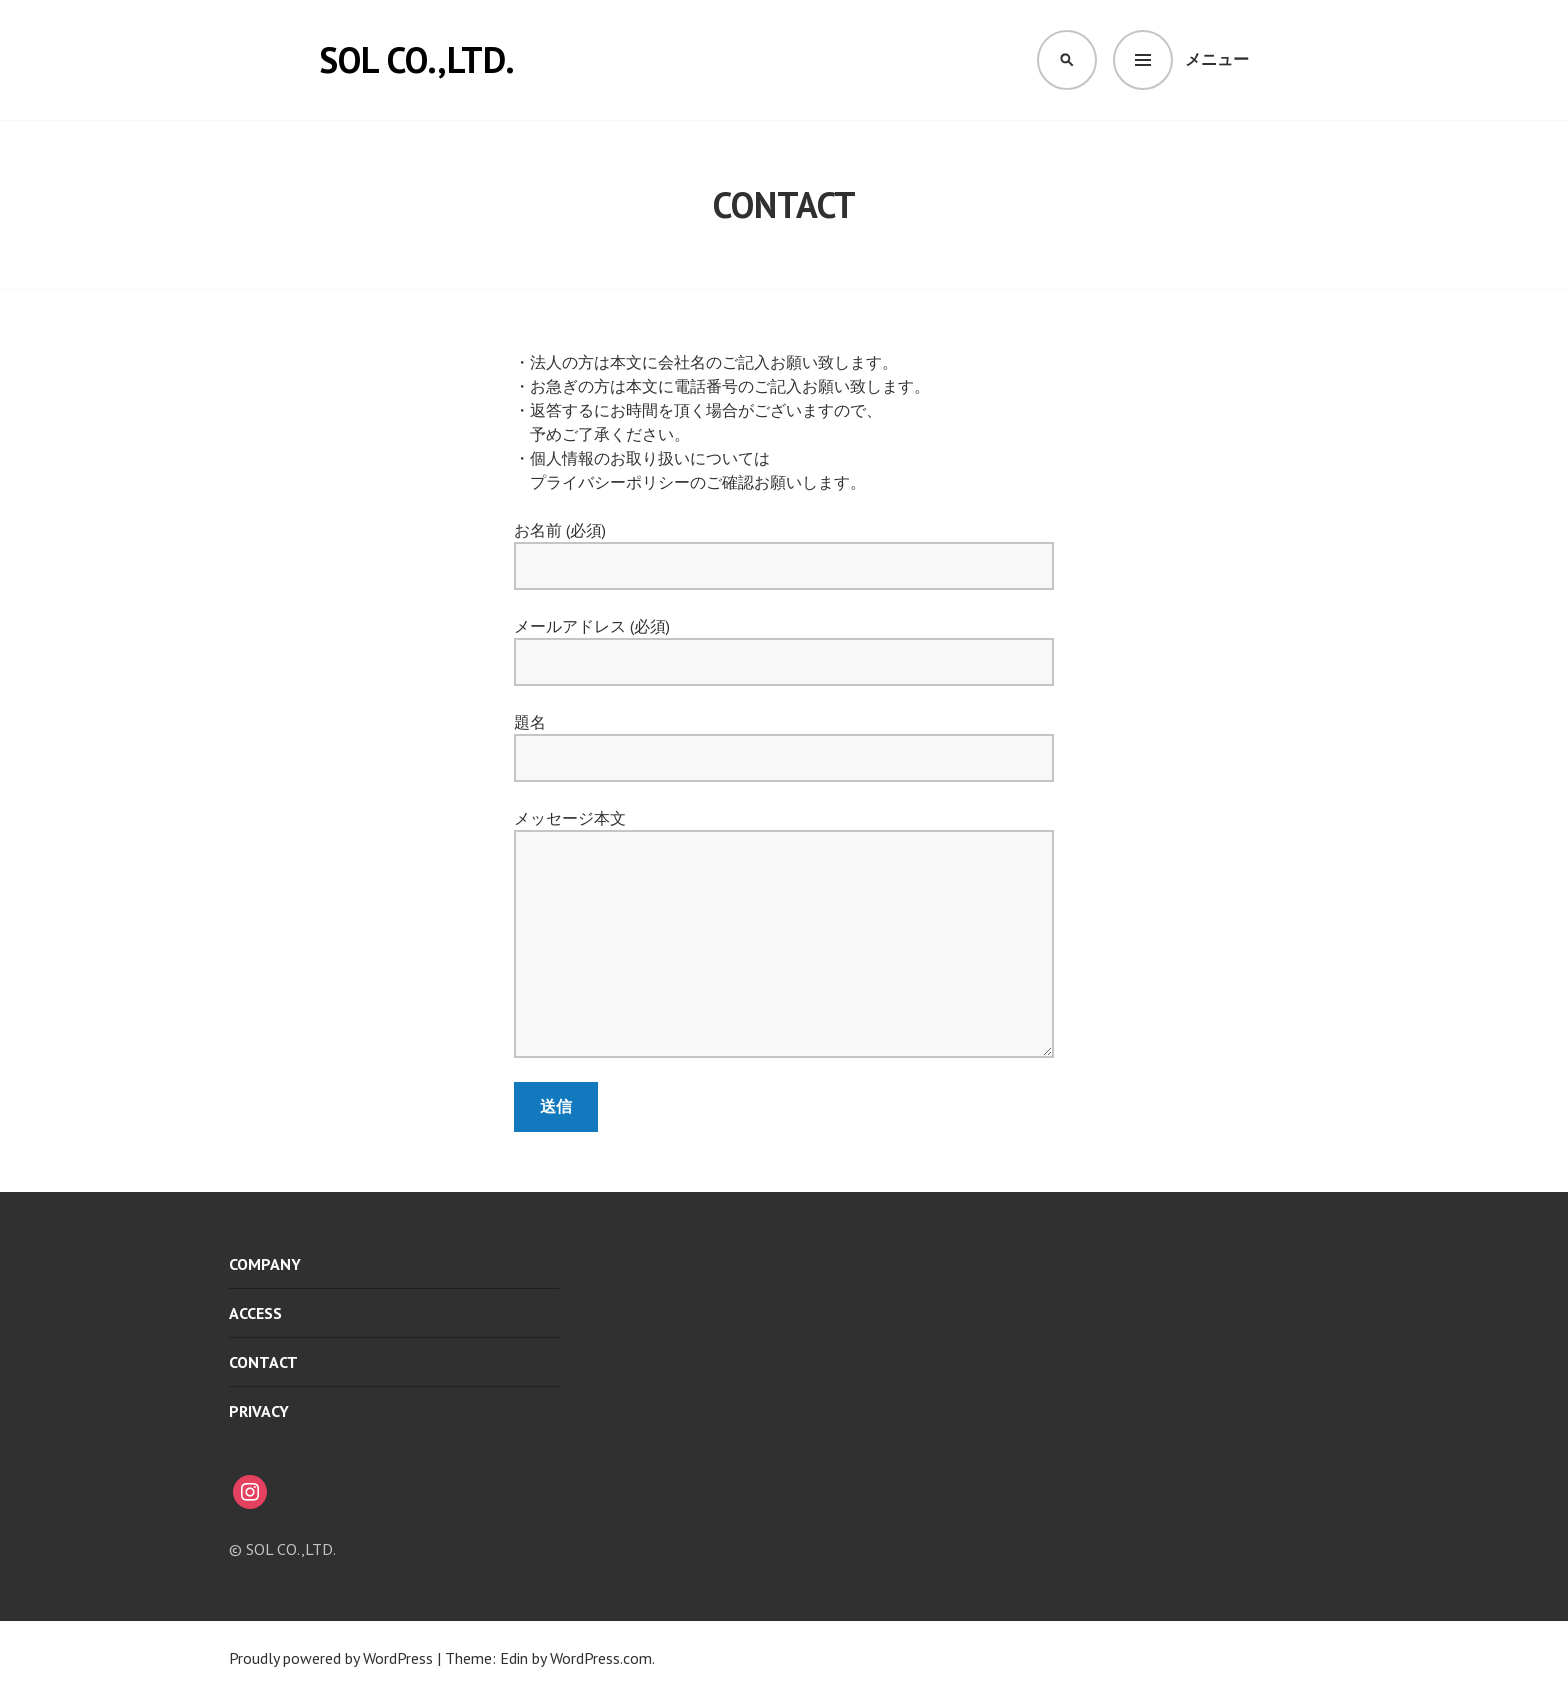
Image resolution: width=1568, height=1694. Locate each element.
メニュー (1217, 59)
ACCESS (255, 1313)
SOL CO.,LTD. (417, 59)
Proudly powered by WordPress (331, 1658)
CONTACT (263, 1362)
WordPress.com (601, 1658)
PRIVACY (259, 1411)
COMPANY (265, 1264)
